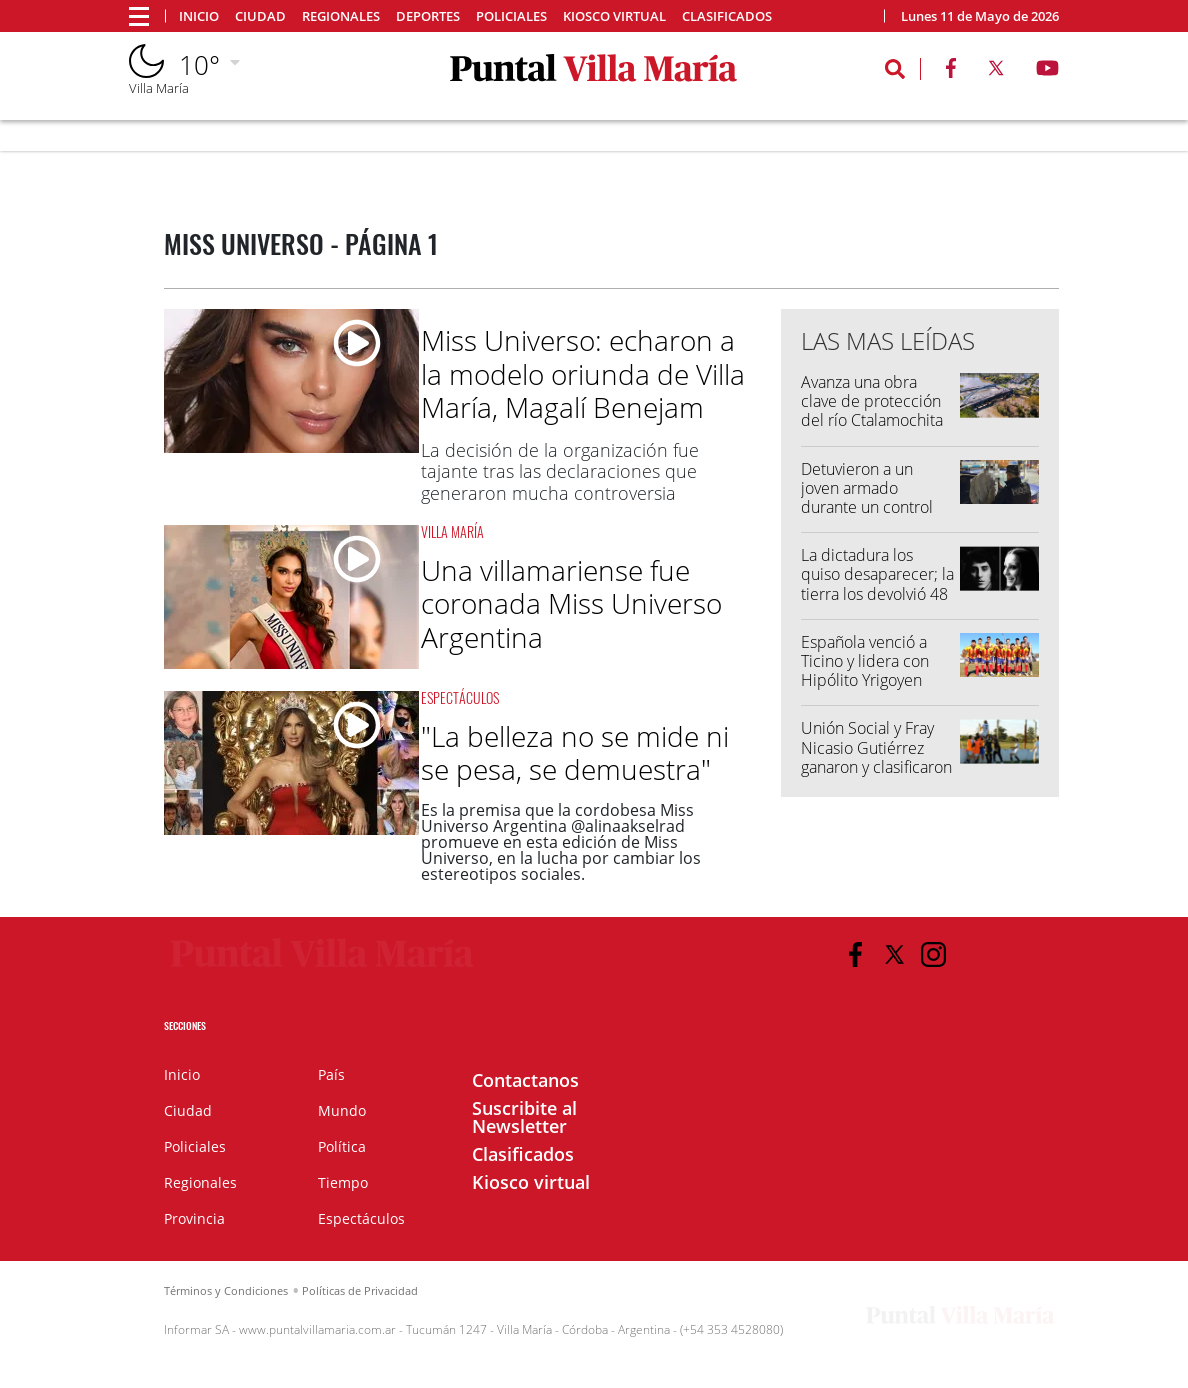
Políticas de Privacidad (360, 1290)
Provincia (194, 1218)
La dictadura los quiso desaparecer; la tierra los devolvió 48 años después (877, 584)
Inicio (199, 16)
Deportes (428, 16)
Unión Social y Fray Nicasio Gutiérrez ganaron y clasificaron (876, 747)
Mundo (342, 1110)
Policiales (511, 16)
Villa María (452, 531)
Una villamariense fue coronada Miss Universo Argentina (571, 603)
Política (342, 1146)
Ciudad (260, 16)
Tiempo (343, 1182)
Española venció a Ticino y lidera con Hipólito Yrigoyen (865, 661)
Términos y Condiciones (226, 1290)
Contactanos (525, 1080)
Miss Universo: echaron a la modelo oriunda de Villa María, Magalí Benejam (583, 373)
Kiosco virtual (614, 16)
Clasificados (727, 16)
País (331, 1074)
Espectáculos (460, 697)
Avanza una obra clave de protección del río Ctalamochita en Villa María (872, 411)
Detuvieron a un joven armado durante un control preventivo (867, 498)
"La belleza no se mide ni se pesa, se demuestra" (575, 753)
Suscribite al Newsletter (524, 1117)
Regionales (341, 16)
